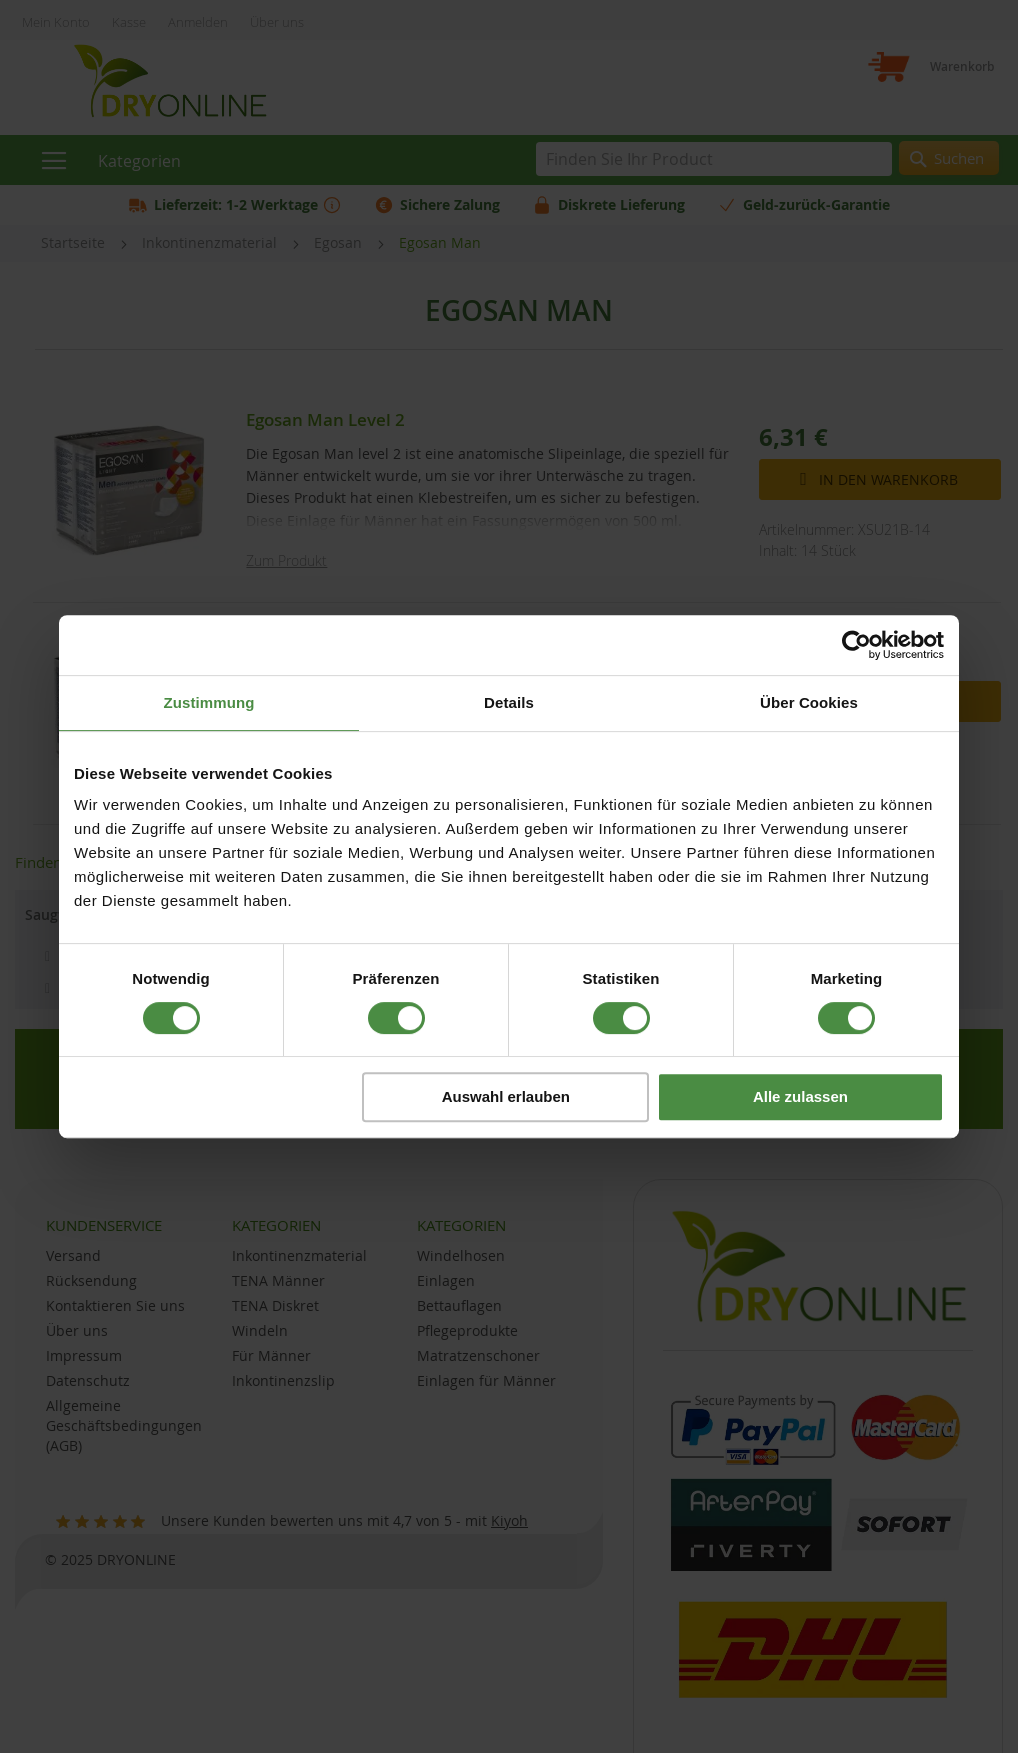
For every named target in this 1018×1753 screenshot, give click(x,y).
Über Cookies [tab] (809, 702)
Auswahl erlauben (506, 1096)
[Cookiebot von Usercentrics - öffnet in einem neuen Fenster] (856, 645)
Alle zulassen (800, 1096)
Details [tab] (509, 702)
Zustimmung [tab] (209, 702)
